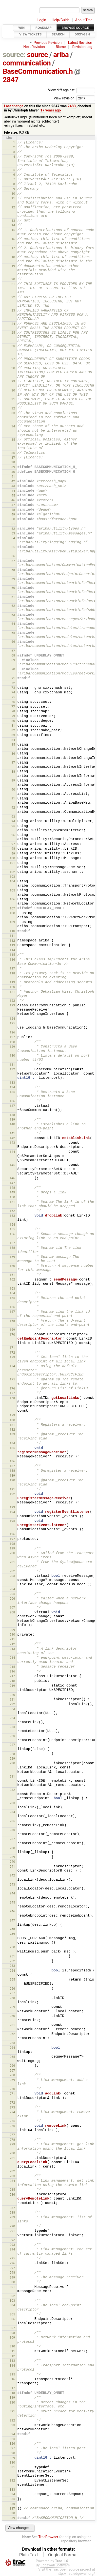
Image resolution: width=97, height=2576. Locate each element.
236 (12, 1830)
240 (12, 1861)
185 (12, 1448)
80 (13, 721)
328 (12, 2453)
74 (13, 692)
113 (12, 945)
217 (12, 1676)
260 (12, 2016)
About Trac (84, 20)
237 (12, 1839)
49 (13, 514)
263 (12, 2043)
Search (58, 34)
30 (13, 390)
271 (12, 2093)
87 (13, 762)
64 (13, 623)
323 (12, 2425)
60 (13, 588)
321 (12, 2411)
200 (12, 1553)
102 (12, 872)
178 (12, 1398)
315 (12, 2374)
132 (12, 1069)
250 (12, 1947)
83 (13, 735)
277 (12, 2135)
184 (12, 1443)
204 (12, 1589)
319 (12, 2397)
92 (13, 807)
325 (12, 2439)
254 (12, 1970)
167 (12, 1311)
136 (12, 1101)
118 (12, 973)
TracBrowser (48, 2537)
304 (12, 2305)
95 (13, 826)
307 (12, 2328)
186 (12, 1461)
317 (12, 2388)
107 (12, 908)
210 (12, 1634)
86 (13, 753)
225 (12, 1727)
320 (12, 2402)
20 (13, 279)
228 (12, 1754)
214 (12, 1657)
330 (12, 2462)
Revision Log (82, 47)
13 (13, 220)
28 (13, 368)
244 (12, 1893)
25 (13, 332)
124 (12, 1018)
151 (12, 1202)
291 (12, 2231)
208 (12, 1612)
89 (13, 780)
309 (12, 2337)
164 (12, 1293)
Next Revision (34, 47)
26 (13, 346)
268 (12, 2075)
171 (12, 1347)
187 (12, 1466)
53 (13, 533)
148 (12, 1187)
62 (13, 606)
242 (12, 1875)
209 (12, 1630)
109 (12, 922)
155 (12, 1229)
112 (12, 940)
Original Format (63, 2554)
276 (12, 2126)
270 (12, 2089)
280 (12, 2153)
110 (12, 931)
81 (13, 725)
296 (12, 2263)
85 (13, 744)
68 (13, 655)
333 (12, 2489)
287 (12, 2208)
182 (12, 1429)
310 (12, 2346)
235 (12, 1821)
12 (13, 207)
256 (12, 1988)
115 (12, 954)
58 (13, 570)
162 (12, 1279)
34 (13, 426)
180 (12, 1420)
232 (12, 1790)
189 (12, 1475)
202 (12, 1571)
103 (12, 876)
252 (12, 1961)
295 (12, 2258)
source (37, 54)
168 (12, 1321)
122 (12, 1000)
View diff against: (71, 90)
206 (12, 1598)
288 (12, 2212)
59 (13, 579)
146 (12, 1178)
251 (12, 1956)
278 (12, 2139)
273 (12, 2107)
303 (12, 2300)
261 (12, 2025)
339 (12, 2518)
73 (13, 687)
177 (12, 1393)
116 (12, 959)
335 (12, 2499)
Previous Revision (48, 43)
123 (12, 1005)
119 (12, 982)
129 (12, 1046)
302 (12, 2296)
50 (13, 519)
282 (12, 2171)
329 (12, 2458)
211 (12, 1639)
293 (12, 2245)
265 (12, 2057)
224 (12, 1718)
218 (12, 1681)
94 (13, 821)
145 (12, 1165)
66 (13, 641)
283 (12, 2176)
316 (12, 2379)
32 (13, 408)
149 (12, 1192)
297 (12, 2268)
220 (12, 1695)
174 (12, 1366)
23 (13, 310)
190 (12, 1480)
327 (12, 2448)
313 (12, 2360)
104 (12, 881)
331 (12, 2467)
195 (12, 1521)
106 (12, 899)
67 (13, 651)
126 (12, 1032)
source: (14, 54)
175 (12, 1379)
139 (12, 1119)
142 (12, 1138)
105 (12, 890)
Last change (13, 106)
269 (12, 2080)
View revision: (64, 98)
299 (12, 2277)
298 (12, 2272)
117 (12, 968)
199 (12, 1548)
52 (13, 529)
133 (12, 1082)
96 (13, 835)
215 (12, 1667)
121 (12, 992)
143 (12, 1142)
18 (13, 257)
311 (12, 2351)
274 (12, 2112)
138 (12, 1115)
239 (12, 1857)
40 (13, 472)
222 (12, 1704)
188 (12, 1470)
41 (13, 476)
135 (12, 1092)
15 (13, 230)
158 (12, 1247)
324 (12, 2434)
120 (12, 987)
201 (12, 1562)
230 (12, 1763)
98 (13, 848)
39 (13, 467)
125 (12, 1023)
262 (12, 2034)
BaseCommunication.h (38, 71)
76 (13, 702)
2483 (72, 106)
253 (12, 1965)
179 (12, 1415)
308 (12, 2333)
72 (13, 683)
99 (13, 853)
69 (13, 660)
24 (13, 324)
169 (12, 1329)
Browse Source (75, 28)
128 (12, 1042)
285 (12, 2189)
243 (12, 1884)
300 (12, 2282)
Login (41, 20)
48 (13, 510)
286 (12, 2194)
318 (12, 2393)
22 (13, 297)
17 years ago (50, 110)
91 (13, 798)
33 (13, 413)
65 (13, 633)
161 (12, 1275)
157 (12, 1243)
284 (12, 2181)
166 (12, 1307)
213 (12, 1649)
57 (13, 561)
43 (13, 486)
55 (13, 547)
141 (12, 1133)
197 (12, 1539)
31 (13, 399)
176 (12, 1388)
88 (13, 771)
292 (12, 2240)
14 (13, 225)
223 (12, 1709)
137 (12, 1106)
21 (13, 284)
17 (13, 248)
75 (13, 697)
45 (13, 495)
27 (13, 359)
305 (12, 2314)
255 (12, 1979)
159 (12, 1257)
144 (12, 1152)
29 (13, 381)
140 (12, 1124)
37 (13, 457)
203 (12, 1576)
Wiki (21, 28)
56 (13, 556)
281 (12, 2158)
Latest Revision (80, 43)
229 (12, 1758)
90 (13, 789)
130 (12, 1055)
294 (12, 2249)
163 (12, 1288)
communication (27, 63)
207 (12, 1607)
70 (13, 669)
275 (12, 2121)
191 (12, 1489)
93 (13, 816)
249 (12, 1934)
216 (12, 1671)
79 (13, 716)
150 (12, 1197)
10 (13, 193)
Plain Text (28, 2554)
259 (12, 2007)
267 (12, 2070)
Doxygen (82, 34)
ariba (61, 54)
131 (12, 1064)
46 (13, 500)
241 (12, 1866)
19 (13, 266)
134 (12, 1087)
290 (12, 2226)
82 (13, 730)
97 (13, 844)
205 (12, 1594)
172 (12, 1352)
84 (13, 740)
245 (12, 1902)
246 (12, 1911)
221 (12, 1699)
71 (13, 678)
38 (13, 462)
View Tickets (30, 34)
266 (12, 2065)
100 (12, 858)
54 (13, 538)
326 (12, 2443)
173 (12, 1357)
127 (12, 1037)
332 (12, 2480)
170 (12, 1334)
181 (12, 1425)
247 (12, 1920)
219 (12, 1685)
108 (12, 913)
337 (12, 2508)
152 (12, 1211)
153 (12, 1216)
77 (13, 706)
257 (12, 1993)
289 (12, 2217)
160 (12, 1266)
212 (12, 1644)
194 (12, 1512)
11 (13, 198)
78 (13, 711)
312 (12, 2356)
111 (12, 935)
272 (12, 2102)
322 (12, 2420)
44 (13, 491)
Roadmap (44, 28)
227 (12, 1745)
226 (12, 1736)
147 (12, 1183)
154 (12, 1224)
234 (12, 1812)
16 (13, 239)
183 (12, 1434)
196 (12, 1534)
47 (13, 505)
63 (13, 615)
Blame (61, 47)
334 (12, 2494)
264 (12, 2047)
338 (12, 2513)
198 (12, 1544)
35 (13, 439)
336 (12, 2504)
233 (12, 1803)
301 (12, 2287)
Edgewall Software (55, 2565)
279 (12, 2144)
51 (13, 524)
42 (13, 481)
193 (12, 1507)
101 (12, 863)
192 (12, 1494)
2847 (11, 80)
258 (12, 1998)
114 (12, 950)
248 (12, 1929)
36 (13, 453)
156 (12, 1234)
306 (12, 2319)
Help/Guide (61, 20)
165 (12, 1298)
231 (12, 1776)
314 (12, 2365)
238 (12, 1848)
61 (13, 597)
